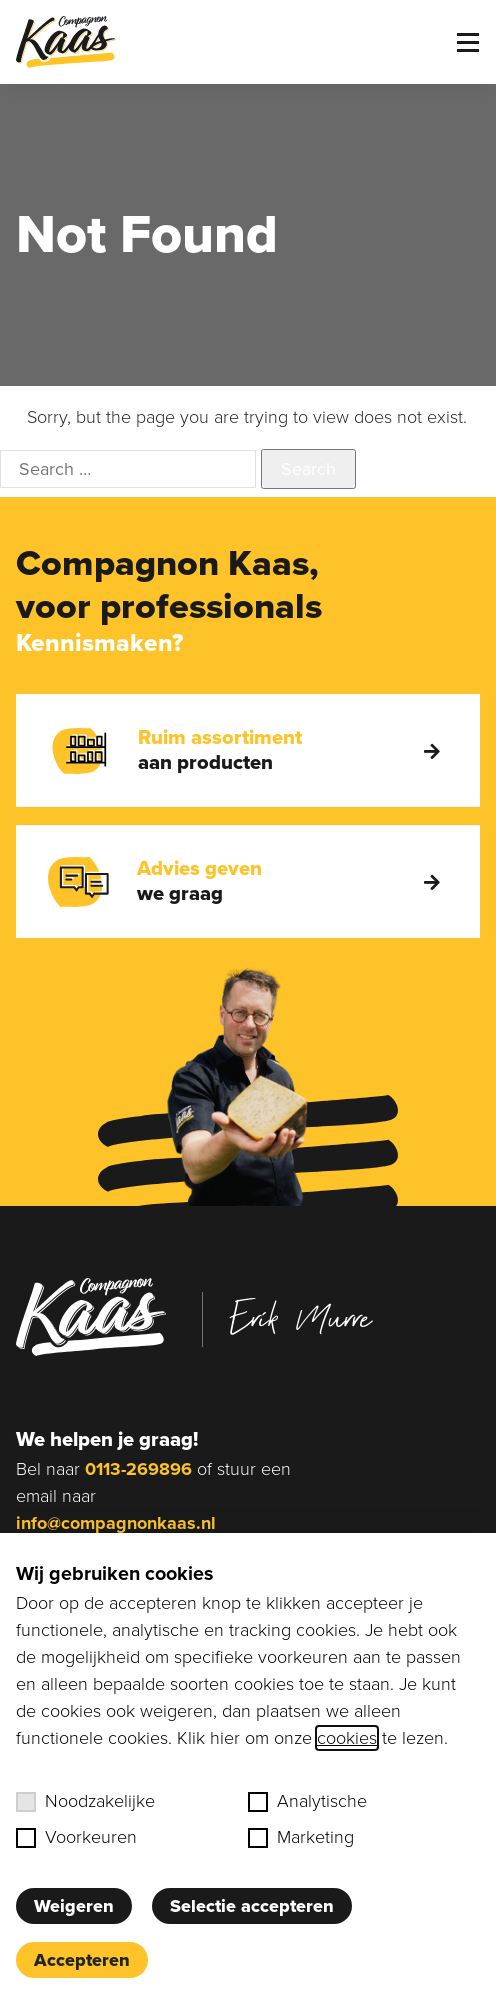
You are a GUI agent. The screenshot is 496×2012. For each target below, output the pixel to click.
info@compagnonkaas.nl (116, 1523)
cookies (347, 1738)
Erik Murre (301, 1317)
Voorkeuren (76, 1837)
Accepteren (82, 1960)
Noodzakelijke (85, 1801)
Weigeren (74, 1906)
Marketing (301, 1837)
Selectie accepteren (252, 1906)
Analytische (307, 1801)
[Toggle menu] (468, 42)
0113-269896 (138, 1469)
